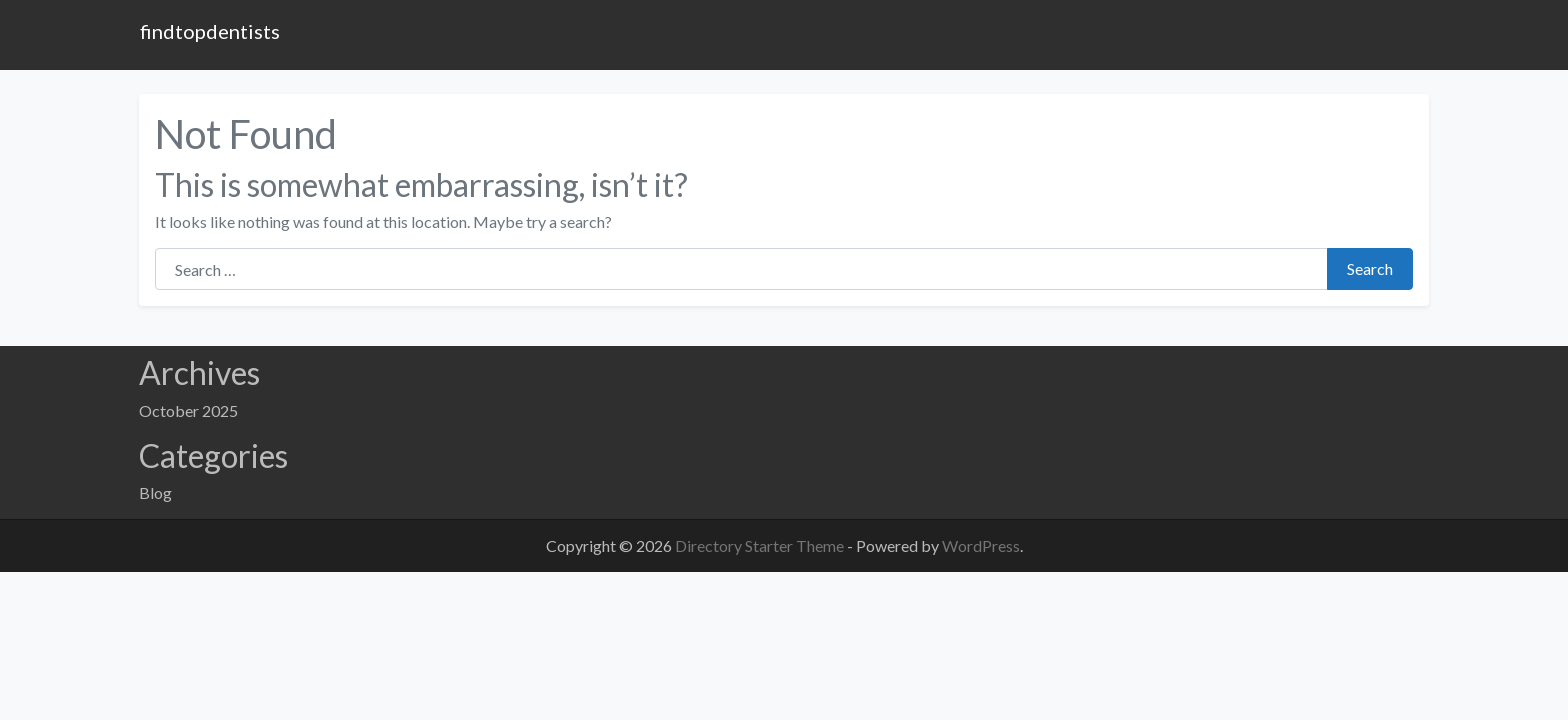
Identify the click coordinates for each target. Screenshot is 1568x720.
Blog (155, 492)
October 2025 (188, 410)
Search (1370, 268)
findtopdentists (210, 31)
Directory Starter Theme (761, 545)
